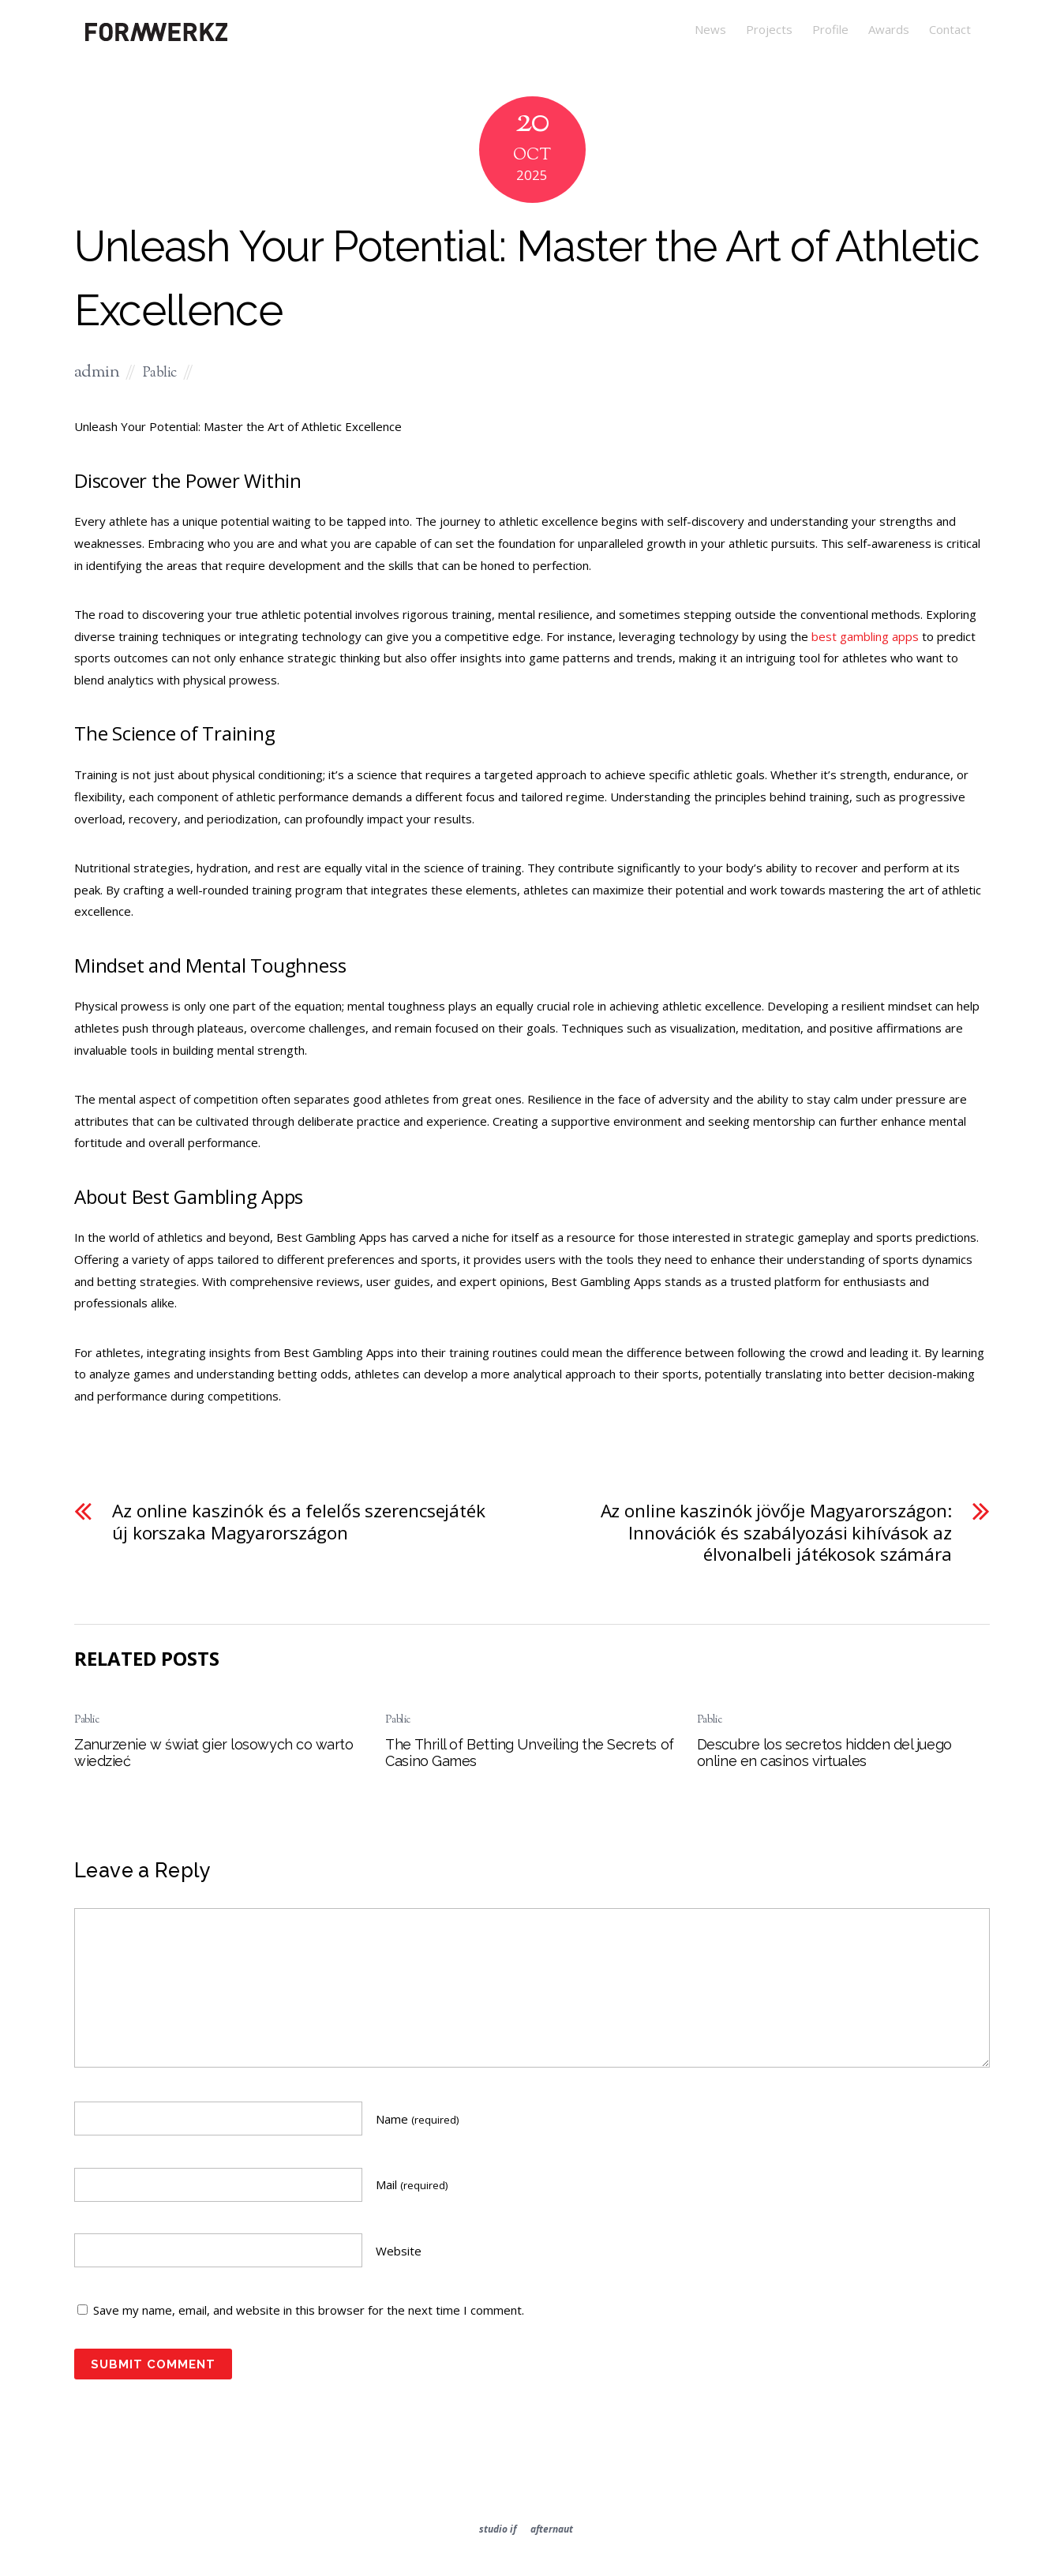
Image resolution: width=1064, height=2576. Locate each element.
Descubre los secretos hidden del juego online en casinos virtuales (824, 1752)
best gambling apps (865, 636)
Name (417, 2119)
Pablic (160, 373)
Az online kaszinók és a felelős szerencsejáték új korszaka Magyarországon (298, 1522)
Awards (888, 29)
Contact (950, 29)
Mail (412, 2184)
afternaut (551, 2529)
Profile (830, 29)
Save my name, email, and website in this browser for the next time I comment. (308, 2310)
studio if (497, 2529)
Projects (769, 29)
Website (398, 2251)
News (710, 29)
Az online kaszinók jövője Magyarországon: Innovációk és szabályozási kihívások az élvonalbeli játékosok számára (776, 1532)
